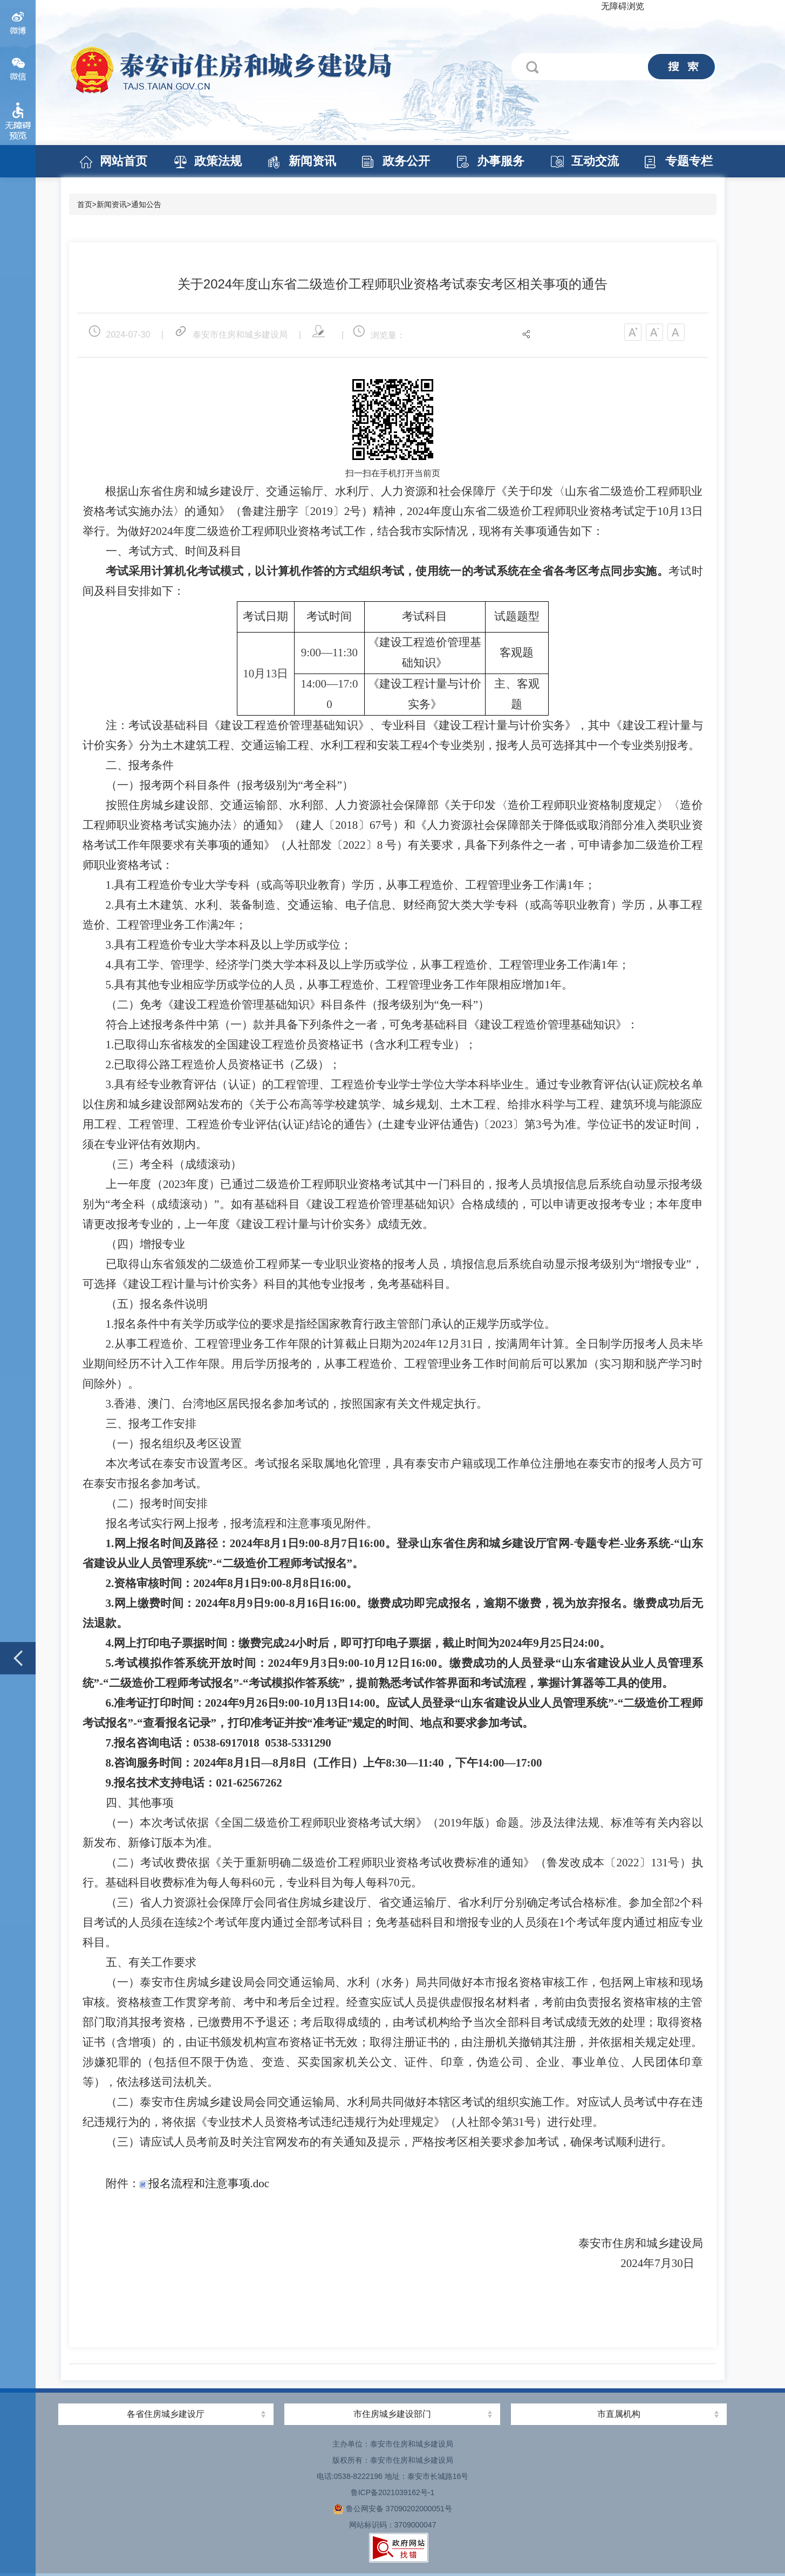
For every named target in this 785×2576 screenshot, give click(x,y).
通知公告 (146, 204)
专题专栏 (689, 161)
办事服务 (500, 161)
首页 (84, 204)
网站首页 (123, 161)
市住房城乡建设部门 (392, 2414)
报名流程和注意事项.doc (205, 2183)
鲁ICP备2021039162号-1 (393, 2492)
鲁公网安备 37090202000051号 (392, 2508)
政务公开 (406, 161)
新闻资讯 (312, 161)
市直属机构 (618, 2414)
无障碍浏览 (622, 6)
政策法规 (218, 161)
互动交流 (595, 161)
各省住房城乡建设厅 (165, 2414)
